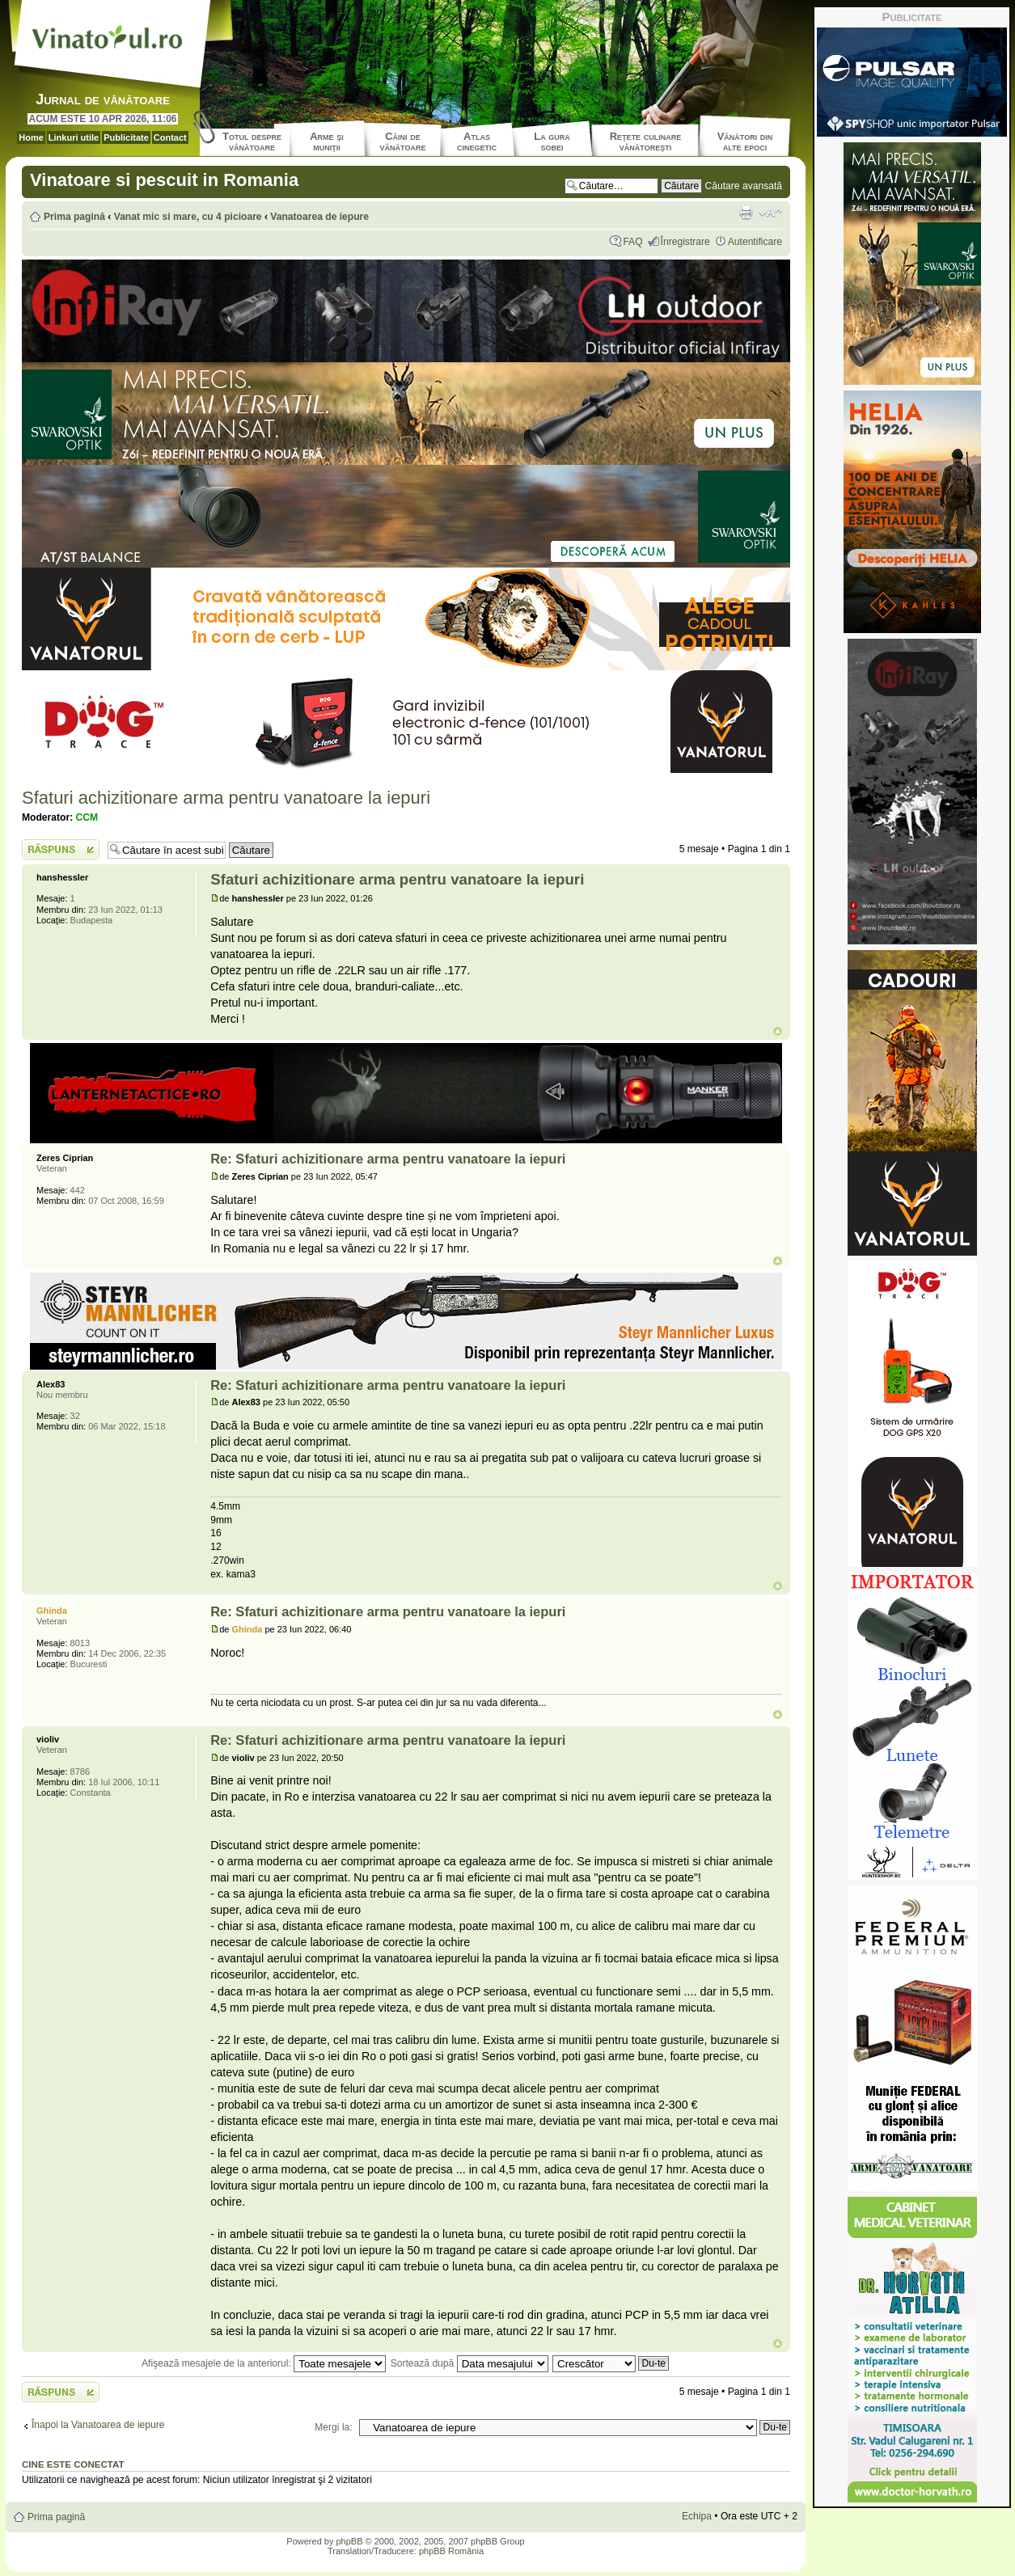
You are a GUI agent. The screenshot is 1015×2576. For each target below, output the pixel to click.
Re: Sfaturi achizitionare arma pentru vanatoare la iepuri (387, 1158)
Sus (777, 1031)
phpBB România (451, 2551)
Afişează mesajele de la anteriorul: (264, 2363)
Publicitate (126, 137)
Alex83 (246, 1402)
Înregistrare (685, 241)
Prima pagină (74, 216)
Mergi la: (333, 2427)
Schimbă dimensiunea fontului (770, 212)
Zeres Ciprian (260, 1176)
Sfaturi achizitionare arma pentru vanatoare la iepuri (226, 798)
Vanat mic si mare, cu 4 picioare (188, 216)
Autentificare (755, 241)
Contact (170, 137)
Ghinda (247, 1629)
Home (31, 137)
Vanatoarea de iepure (319, 216)
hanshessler (258, 898)
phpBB (349, 2541)
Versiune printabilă (746, 212)
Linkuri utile (74, 137)
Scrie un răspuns (60, 849)
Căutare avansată (743, 186)
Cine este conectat (73, 2464)
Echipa (697, 2516)
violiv (243, 1758)
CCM (87, 817)
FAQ (632, 241)
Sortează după (469, 2363)
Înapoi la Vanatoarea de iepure (98, 2424)
